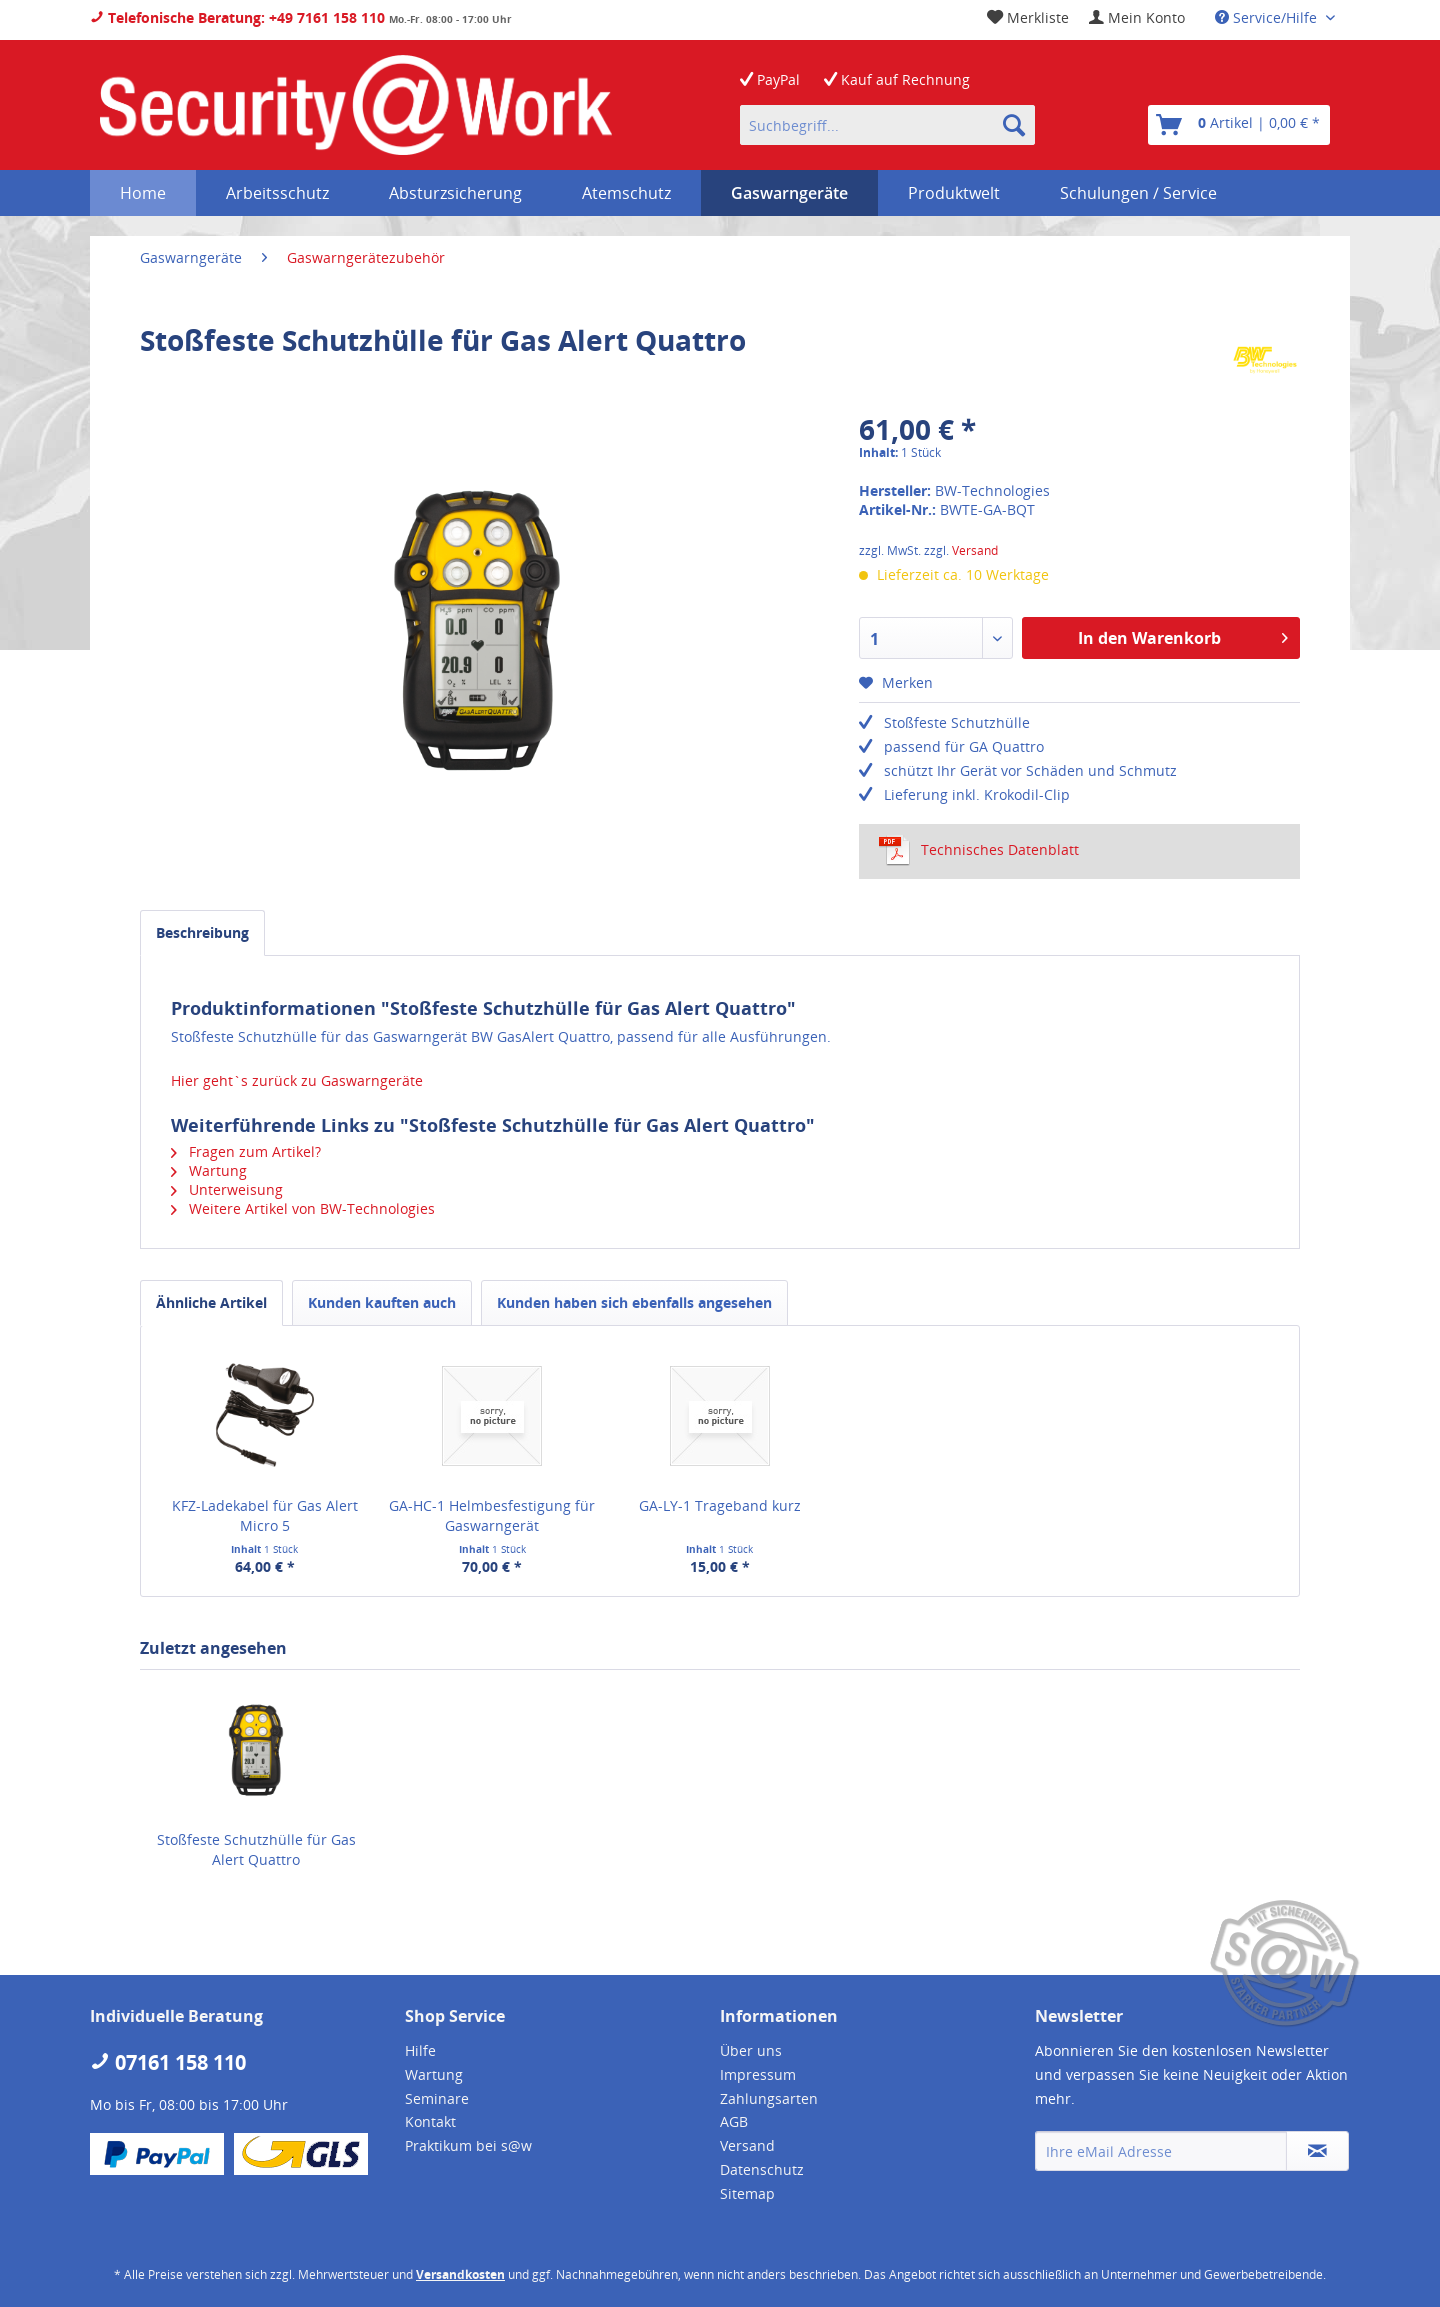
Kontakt (430, 2121)
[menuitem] (1137, 17)
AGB (734, 2121)
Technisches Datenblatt (979, 850)
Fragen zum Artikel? (246, 1151)
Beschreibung (202, 932)
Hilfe (420, 2050)
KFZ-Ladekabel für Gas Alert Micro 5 (265, 1515)
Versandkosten (460, 2274)
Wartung (209, 1170)
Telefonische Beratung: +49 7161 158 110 (237, 17)
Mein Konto (1137, 17)
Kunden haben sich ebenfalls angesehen (634, 1302)
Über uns (751, 2050)
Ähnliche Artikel (211, 1302)
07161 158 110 (168, 2062)
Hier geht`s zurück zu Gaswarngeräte (297, 1080)
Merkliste (1028, 17)
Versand (975, 550)
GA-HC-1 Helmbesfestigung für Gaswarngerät (492, 1515)
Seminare (437, 2098)
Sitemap (747, 2193)
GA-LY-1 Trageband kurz (720, 1505)
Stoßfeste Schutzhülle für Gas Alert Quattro (256, 1849)
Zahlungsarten (769, 2098)
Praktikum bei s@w (468, 2145)
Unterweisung (227, 1189)
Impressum (758, 2074)
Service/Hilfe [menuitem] (1268, 17)
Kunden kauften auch (382, 1302)
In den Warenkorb (1183, 635)
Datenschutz (762, 2169)
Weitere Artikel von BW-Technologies (303, 1208)
